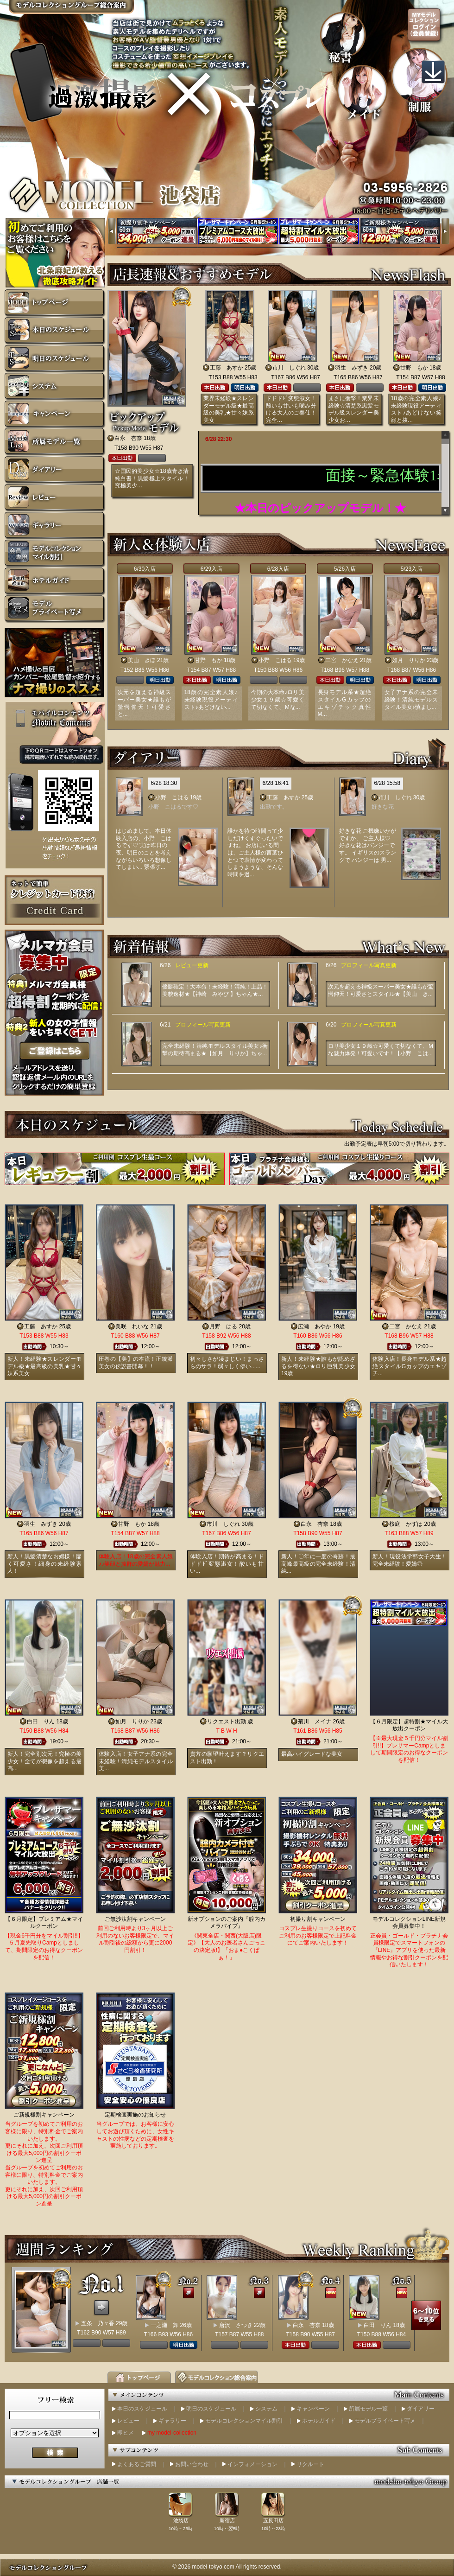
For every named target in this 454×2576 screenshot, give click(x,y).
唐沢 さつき (235, 2325)
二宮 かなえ (342, 660)
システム (266, 2408)
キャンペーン (313, 2408)
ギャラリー (172, 2420)
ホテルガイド (318, 2420)
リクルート (310, 2464)
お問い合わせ (191, 2464)
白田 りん (41, 1721)
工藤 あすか (226, 367)
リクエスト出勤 (226, 1721)
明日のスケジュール (211, 2408)
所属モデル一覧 (368, 2408)
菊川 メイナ (314, 1721)
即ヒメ (125, 2432)
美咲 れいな (132, 1326)
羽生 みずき (351, 367)
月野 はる (223, 1326)
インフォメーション (252, 2464)
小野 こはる (275, 660)
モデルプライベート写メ (385, 2420)
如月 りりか (408, 660)
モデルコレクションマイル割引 (244, 2420)
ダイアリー (421, 2408)
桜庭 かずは (405, 1524)
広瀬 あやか (314, 1326)
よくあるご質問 (136, 2464)
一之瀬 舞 (164, 2325)
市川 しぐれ (289, 367)
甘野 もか (414, 367)
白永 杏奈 (128, 438)
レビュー (128, 2420)
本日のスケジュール (142, 2408)
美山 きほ (142, 660)
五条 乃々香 (97, 2323)
